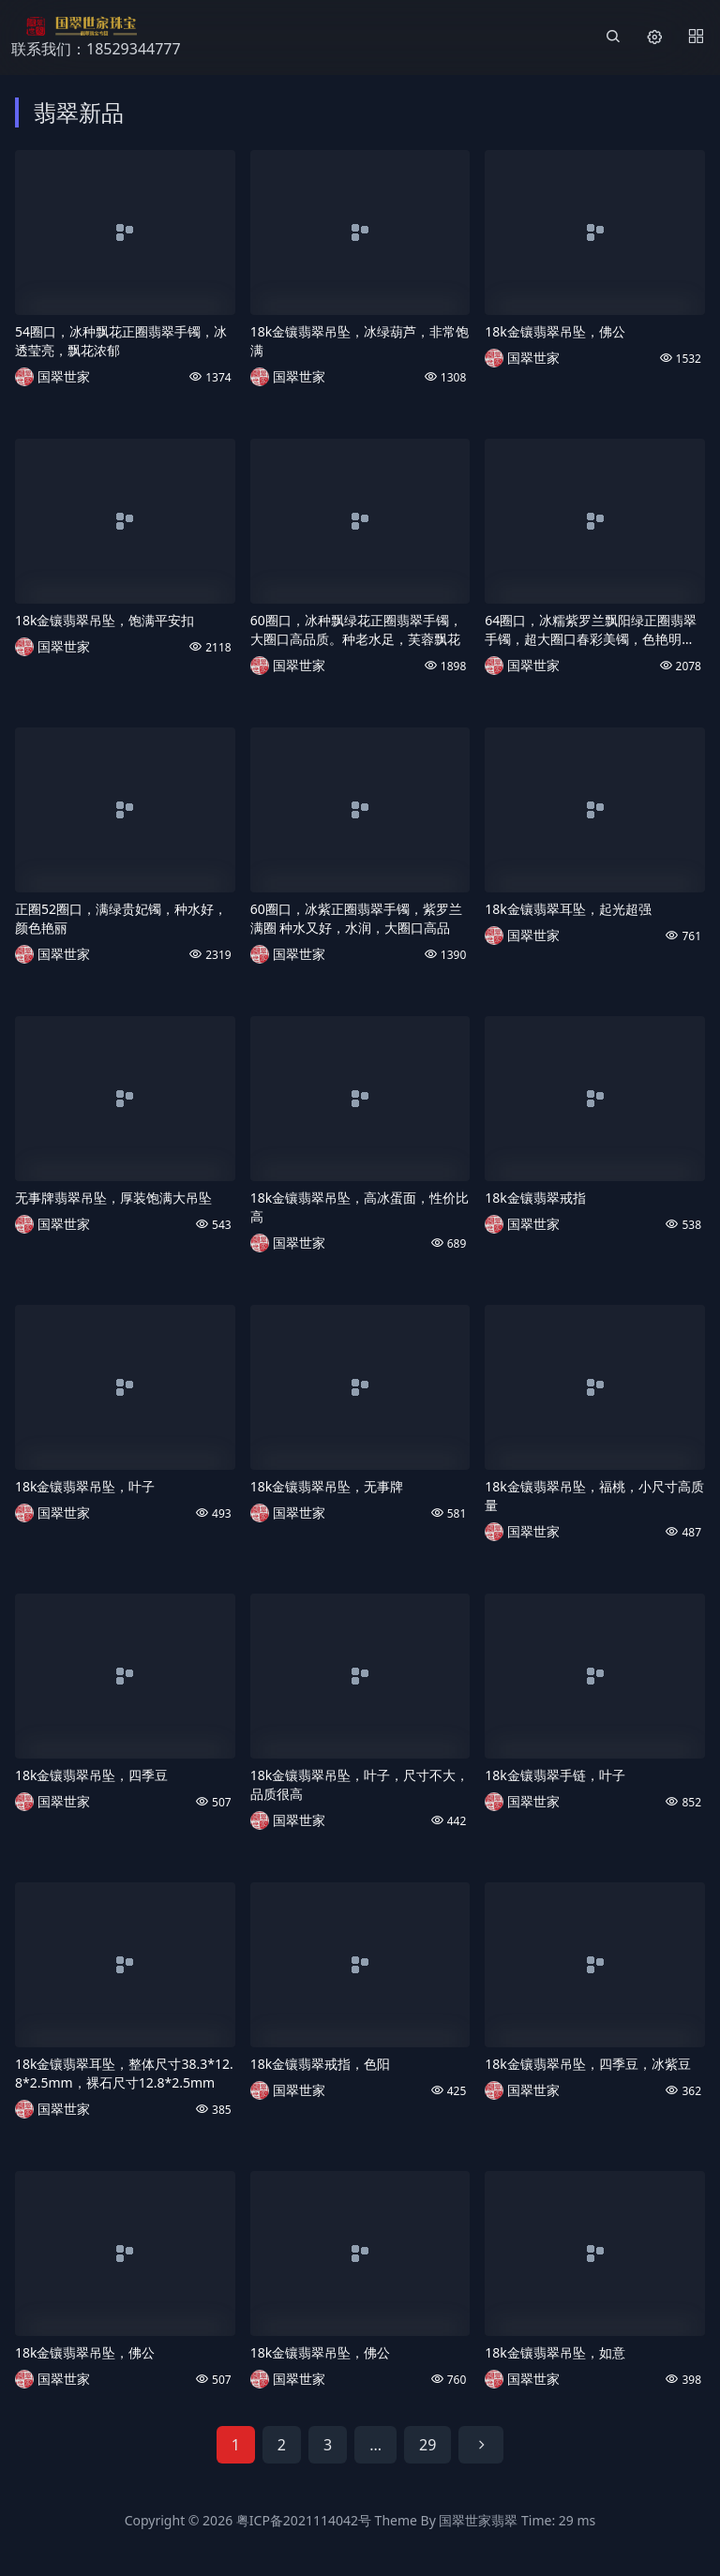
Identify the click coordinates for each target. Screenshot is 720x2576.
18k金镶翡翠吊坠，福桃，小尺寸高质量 (594, 1495)
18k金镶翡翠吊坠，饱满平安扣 (105, 620)
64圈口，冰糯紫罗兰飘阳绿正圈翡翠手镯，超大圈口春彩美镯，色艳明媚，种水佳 (591, 630)
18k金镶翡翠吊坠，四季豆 (92, 1775)
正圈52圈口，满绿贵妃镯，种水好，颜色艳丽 (121, 918)
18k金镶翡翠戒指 (535, 1197)
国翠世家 (64, 376)
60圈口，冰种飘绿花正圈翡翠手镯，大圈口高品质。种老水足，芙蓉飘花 (356, 629)
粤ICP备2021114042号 (303, 2520)
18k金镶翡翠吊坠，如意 (555, 2352)
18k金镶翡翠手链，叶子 (555, 1775)
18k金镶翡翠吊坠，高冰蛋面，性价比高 (360, 1207)
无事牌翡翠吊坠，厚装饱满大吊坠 (113, 1197)
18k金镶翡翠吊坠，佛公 (555, 331)
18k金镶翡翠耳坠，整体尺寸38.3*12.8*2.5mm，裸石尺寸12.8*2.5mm (124, 2073)
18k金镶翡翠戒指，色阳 (320, 2064)
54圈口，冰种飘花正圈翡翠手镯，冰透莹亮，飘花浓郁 (121, 340)
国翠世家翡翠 (478, 2520)
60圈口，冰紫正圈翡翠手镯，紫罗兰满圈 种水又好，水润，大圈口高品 (356, 918)
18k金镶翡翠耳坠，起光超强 (568, 909)
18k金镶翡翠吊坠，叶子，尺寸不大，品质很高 (360, 1784)
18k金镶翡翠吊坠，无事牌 (327, 1486)
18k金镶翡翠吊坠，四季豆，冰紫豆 (588, 2064)
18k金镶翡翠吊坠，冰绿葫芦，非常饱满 (360, 340)
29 (427, 2444)
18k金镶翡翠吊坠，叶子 (85, 1486)
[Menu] (695, 37)
